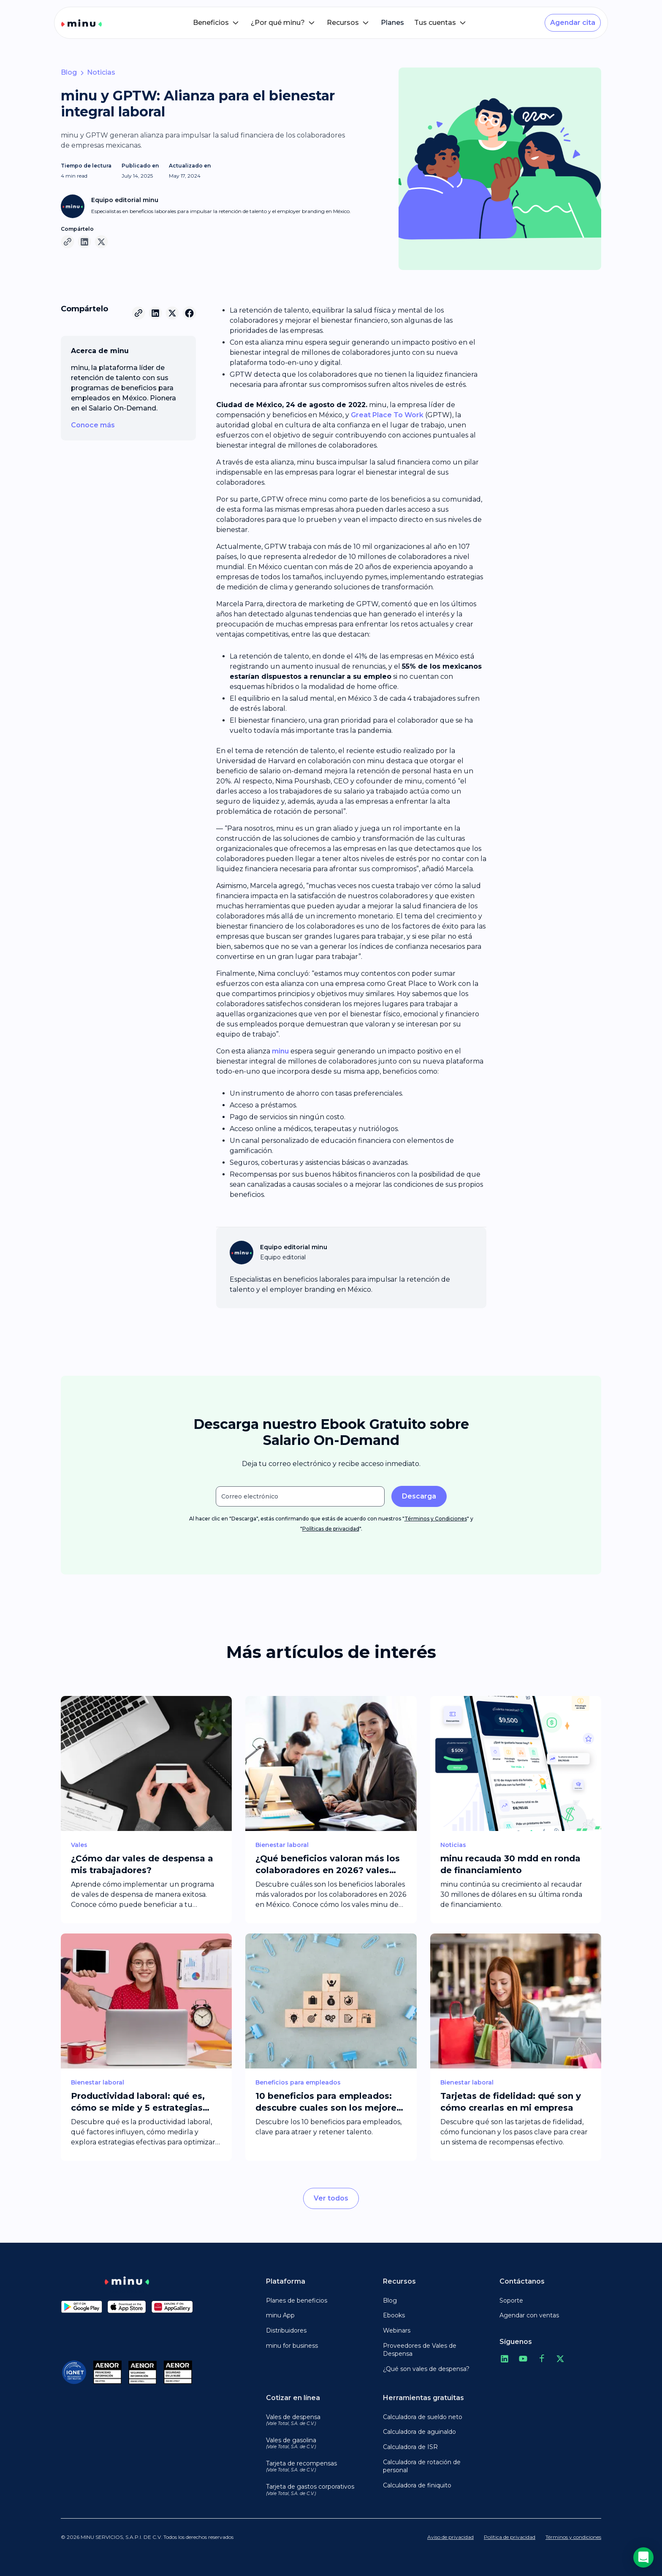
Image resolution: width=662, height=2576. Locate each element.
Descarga (419, 1496)
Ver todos (331, 2198)
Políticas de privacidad (330, 1529)
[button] (217, 23)
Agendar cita (572, 23)
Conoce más (93, 425)
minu (280, 1051)
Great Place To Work (387, 415)
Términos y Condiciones (435, 1518)
